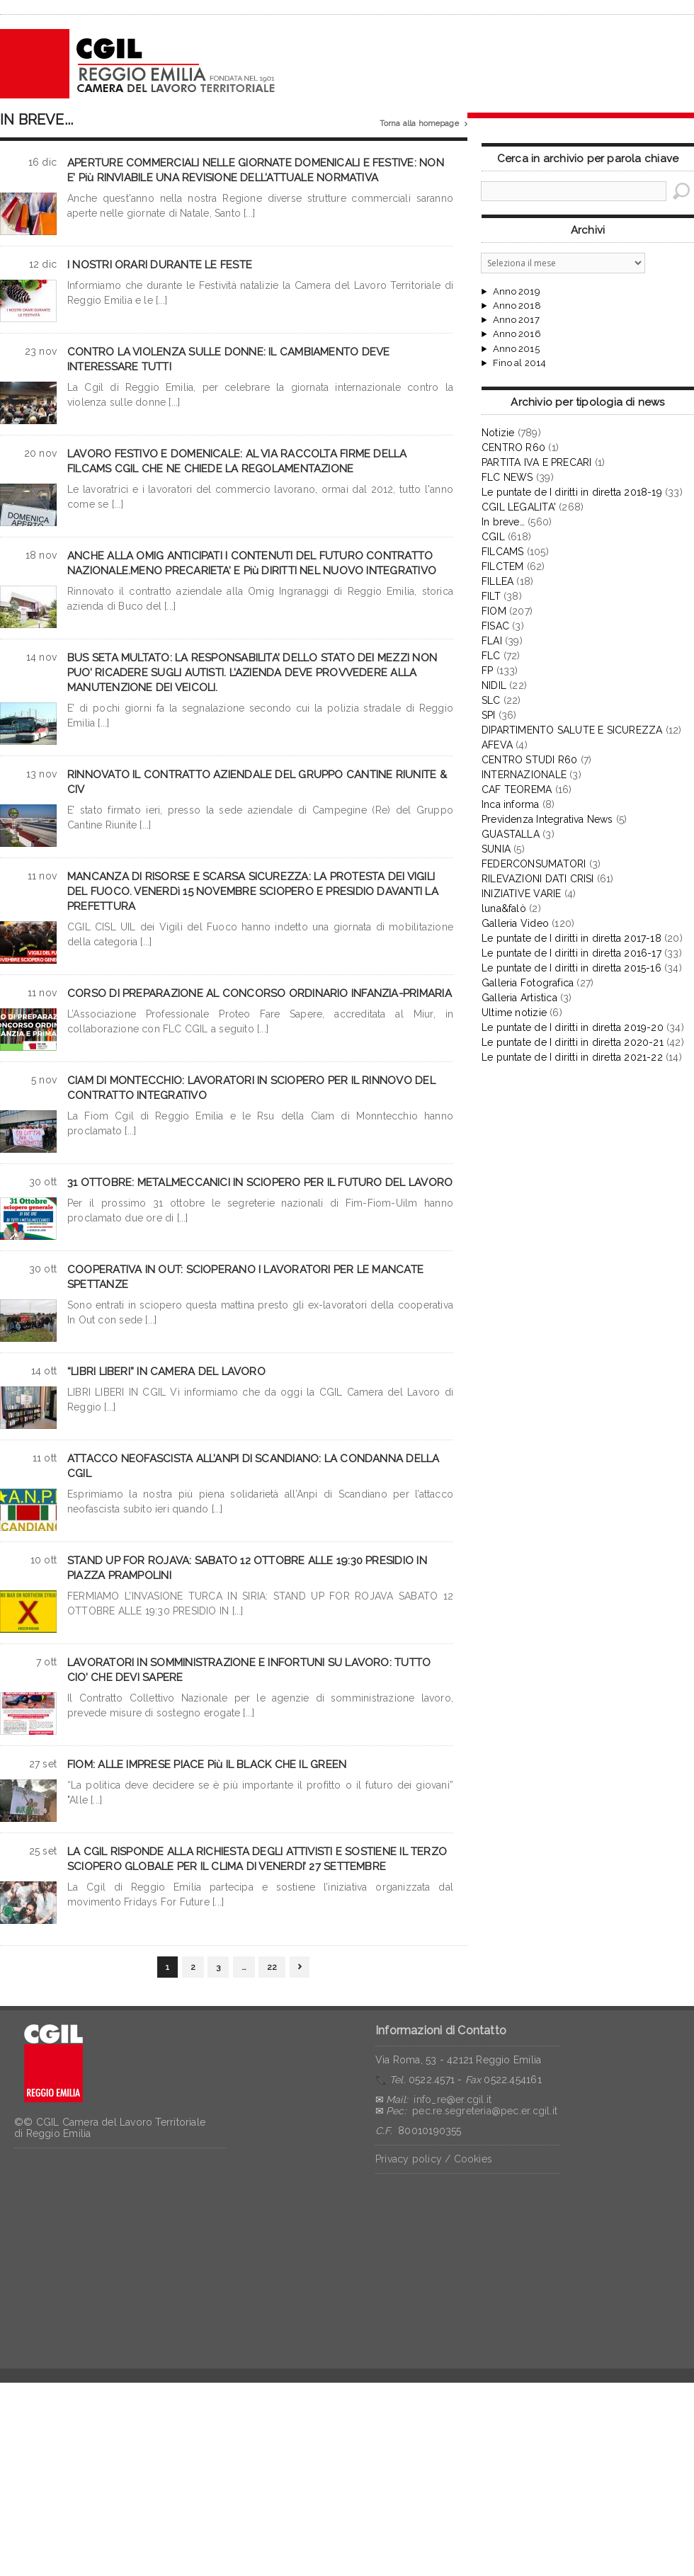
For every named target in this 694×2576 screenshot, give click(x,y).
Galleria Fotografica (528, 982)
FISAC (495, 626)
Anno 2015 (516, 349)
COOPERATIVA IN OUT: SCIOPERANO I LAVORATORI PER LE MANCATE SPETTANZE (245, 1277)
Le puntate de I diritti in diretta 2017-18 (571, 938)
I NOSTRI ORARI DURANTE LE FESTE (159, 264)
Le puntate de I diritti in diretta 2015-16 (571, 968)
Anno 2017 (516, 320)
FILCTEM (502, 566)
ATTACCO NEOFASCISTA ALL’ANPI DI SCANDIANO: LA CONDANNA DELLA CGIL (253, 1466)
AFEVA (497, 745)
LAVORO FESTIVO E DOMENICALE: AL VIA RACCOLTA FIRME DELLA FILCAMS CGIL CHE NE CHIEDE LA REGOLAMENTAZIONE (237, 461)
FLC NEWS (507, 477)
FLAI (492, 640)
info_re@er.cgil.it (452, 2099)
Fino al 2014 (519, 363)
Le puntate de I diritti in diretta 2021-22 (572, 1057)
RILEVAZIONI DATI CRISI (538, 878)
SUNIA (496, 849)
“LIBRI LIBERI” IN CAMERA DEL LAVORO (166, 1371)
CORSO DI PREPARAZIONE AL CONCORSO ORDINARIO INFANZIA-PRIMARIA (259, 993)
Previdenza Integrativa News (547, 819)
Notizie (498, 432)
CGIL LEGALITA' (519, 507)
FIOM (494, 611)
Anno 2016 (517, 334)
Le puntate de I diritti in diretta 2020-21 (573, 1042)
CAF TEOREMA (517, 789)
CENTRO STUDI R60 (529, 759)
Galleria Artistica (519, 997)
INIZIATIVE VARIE (521, 893)
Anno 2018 (517, 306)
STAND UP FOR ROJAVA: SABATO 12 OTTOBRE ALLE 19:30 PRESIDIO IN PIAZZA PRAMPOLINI (247, 1568)
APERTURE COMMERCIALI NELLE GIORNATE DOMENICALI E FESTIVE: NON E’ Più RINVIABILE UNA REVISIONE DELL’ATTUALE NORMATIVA (255, 170)
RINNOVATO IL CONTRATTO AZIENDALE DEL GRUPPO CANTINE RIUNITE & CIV (257, 782)
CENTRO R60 (513, 447)
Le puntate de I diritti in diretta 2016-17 (571, 953)
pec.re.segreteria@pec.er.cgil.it (484, 2110)
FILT (491, 596)
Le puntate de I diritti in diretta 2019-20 (573, 1027)
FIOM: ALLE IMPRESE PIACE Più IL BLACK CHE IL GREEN (206, 1764)
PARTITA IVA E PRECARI (536, 462)
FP (487, 670)
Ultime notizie (514, 1012)
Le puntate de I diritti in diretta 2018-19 (572, 492)
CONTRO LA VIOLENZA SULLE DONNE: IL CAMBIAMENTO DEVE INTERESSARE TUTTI (228, 359)
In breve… (503, 522)
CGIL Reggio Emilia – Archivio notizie (138, 63)
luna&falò (504, 908)
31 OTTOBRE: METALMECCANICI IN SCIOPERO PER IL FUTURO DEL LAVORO (260, 1182)
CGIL (493, 536)
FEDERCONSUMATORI (534, 864)
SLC (491, 700)
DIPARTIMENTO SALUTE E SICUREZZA (572, 730)
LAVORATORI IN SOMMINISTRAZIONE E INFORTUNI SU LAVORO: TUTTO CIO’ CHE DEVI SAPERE (249, 1670)
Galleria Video (515, 923)
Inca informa (511, 804)
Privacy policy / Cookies (433, 2159)
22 (272, 1967)
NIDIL (494, 685)
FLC (491, 655)
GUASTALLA (511, 834)
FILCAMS (502, 551)
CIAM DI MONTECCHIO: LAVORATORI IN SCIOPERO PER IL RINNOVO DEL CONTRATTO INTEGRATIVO (251, 1088)
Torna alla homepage (423, 124)
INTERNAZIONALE (524, 774)
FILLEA (497, 581)
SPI (489, 715)
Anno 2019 (516, 292)
